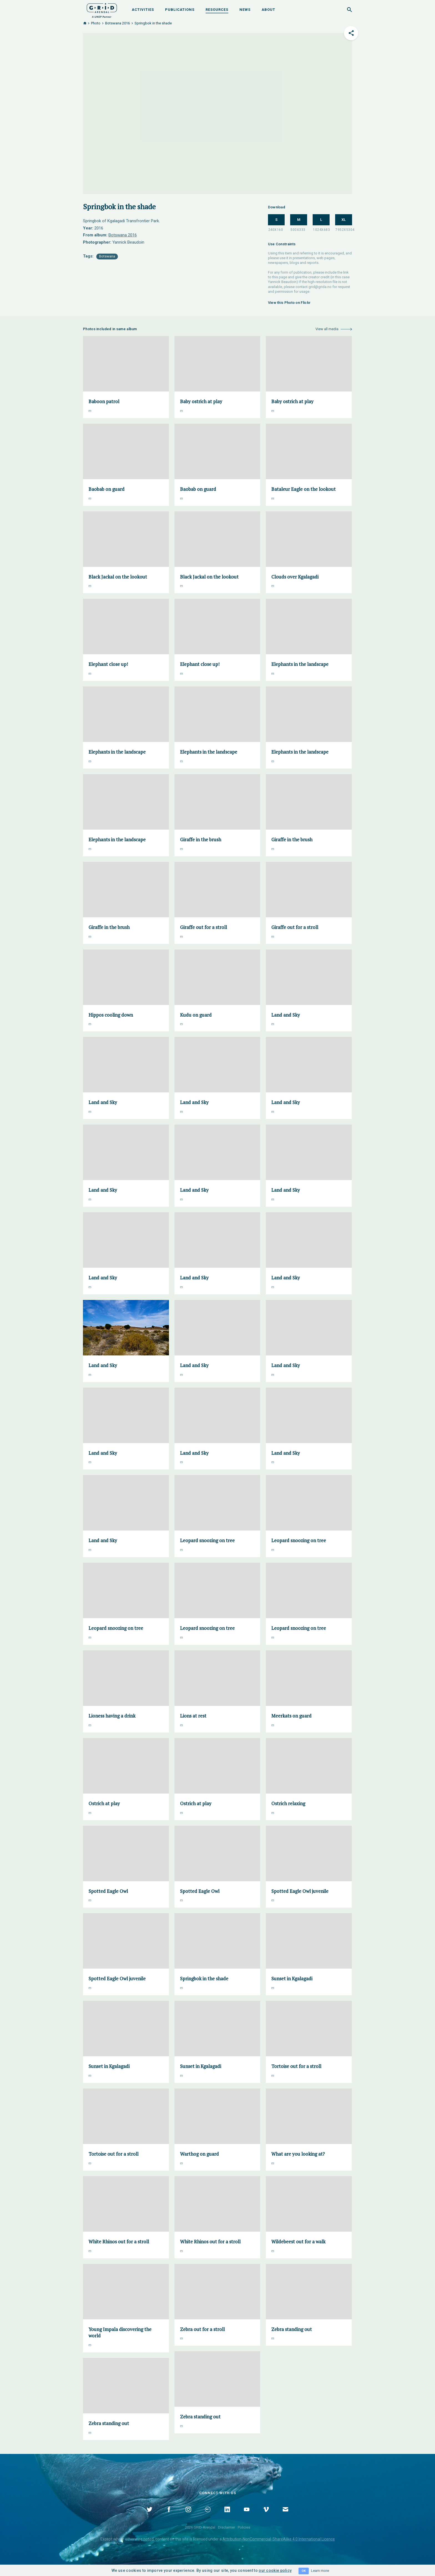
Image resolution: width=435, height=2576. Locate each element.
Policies (244, 2527)
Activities (143, 9)
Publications (179, 9)
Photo (95, 23)
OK (304, 2571)
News (245, 9)
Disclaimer (226, 2527)
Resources (217, 9)
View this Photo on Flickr (289, 302)
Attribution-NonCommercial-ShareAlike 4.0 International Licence (278, 2539)
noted (148, 2539)
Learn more (320, 2571)
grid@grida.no (320, 287)
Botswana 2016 (117, 23)
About (268, 9)
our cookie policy (275, 2570)
